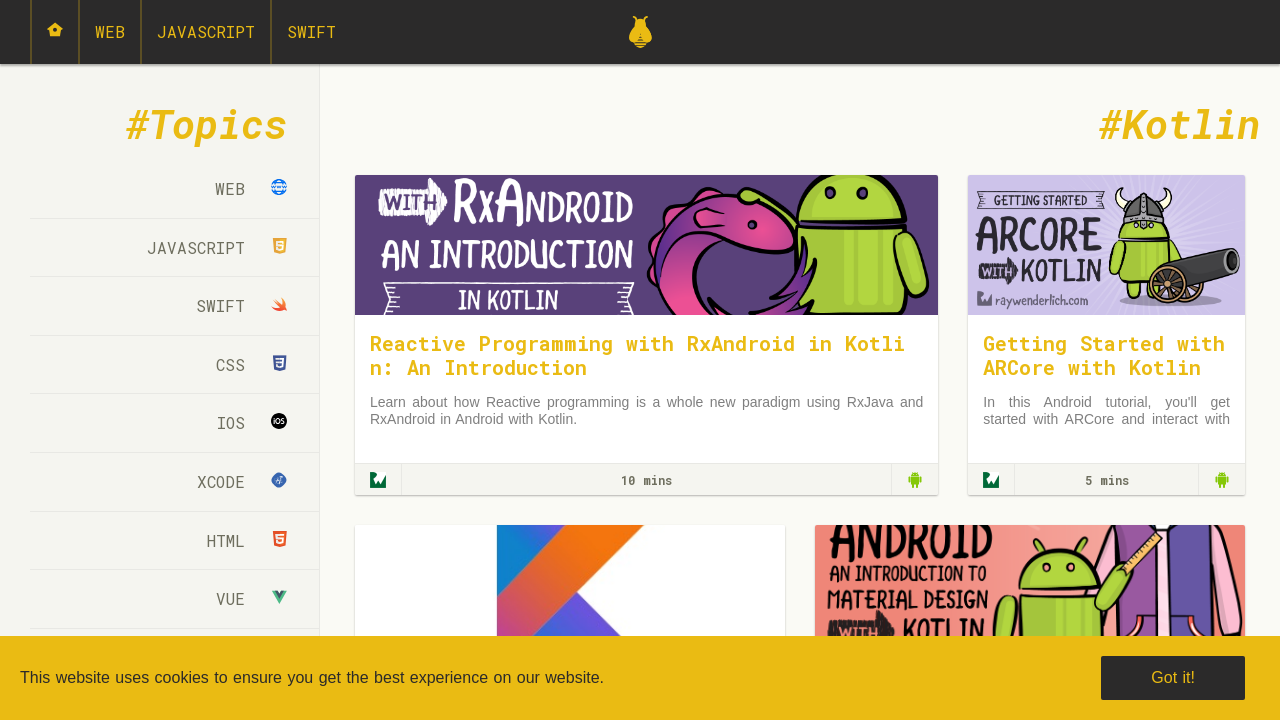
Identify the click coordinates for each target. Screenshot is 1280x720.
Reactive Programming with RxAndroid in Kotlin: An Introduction (637, 355)
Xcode (242, 481)
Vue (251, 598)
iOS (252, 422)
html (247, 540)
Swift (311, 31)
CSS (251, 364)
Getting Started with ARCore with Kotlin (1104, 355)
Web (110, 31)
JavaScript (206, 31)
